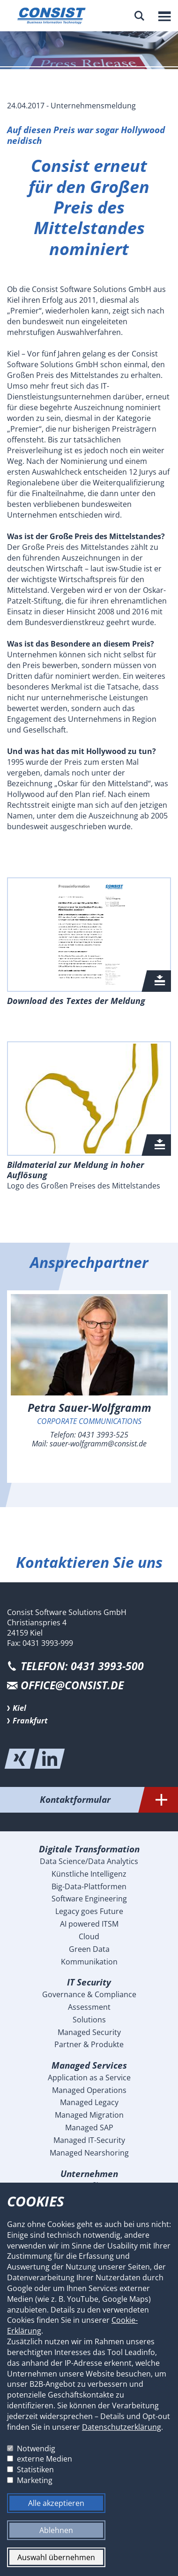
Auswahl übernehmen (56, 2557)
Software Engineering (89, 1898)
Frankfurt (30, 1720)
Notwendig (36, 2448)
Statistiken (35, 2469)
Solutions (89, 2019)
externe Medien (44, 2459)
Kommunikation (89, 1962)
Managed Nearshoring (89, 2153)
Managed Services (89, 2065)
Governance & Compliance (89, 1994)
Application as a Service (89, 2077)
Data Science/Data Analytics (89, 1861)
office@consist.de (72, 1685)
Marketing (34, 2480)
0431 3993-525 (103, 1435)
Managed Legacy (89, 2102)
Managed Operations (89, 2090)
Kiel (19, 1708)
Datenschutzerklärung (121, 2427)
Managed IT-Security (89, 2140)
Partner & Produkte (89, 2044)
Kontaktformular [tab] (109, 1800)
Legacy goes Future (89, 1911)
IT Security (89, 1982)
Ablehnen (56, 2530)
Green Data (89, 1949)
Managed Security (89, 2032)
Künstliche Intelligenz (89, 1874)
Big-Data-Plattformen (89, 1886)
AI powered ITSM (89, 1924)
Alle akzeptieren (56, 2503)
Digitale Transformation (89, 1849)
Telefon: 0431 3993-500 (82, 1666)
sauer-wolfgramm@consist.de (98, 1443)
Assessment (89, 2007)
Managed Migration (89, 2115)
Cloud (89, 1936)
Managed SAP (89, 2127)
